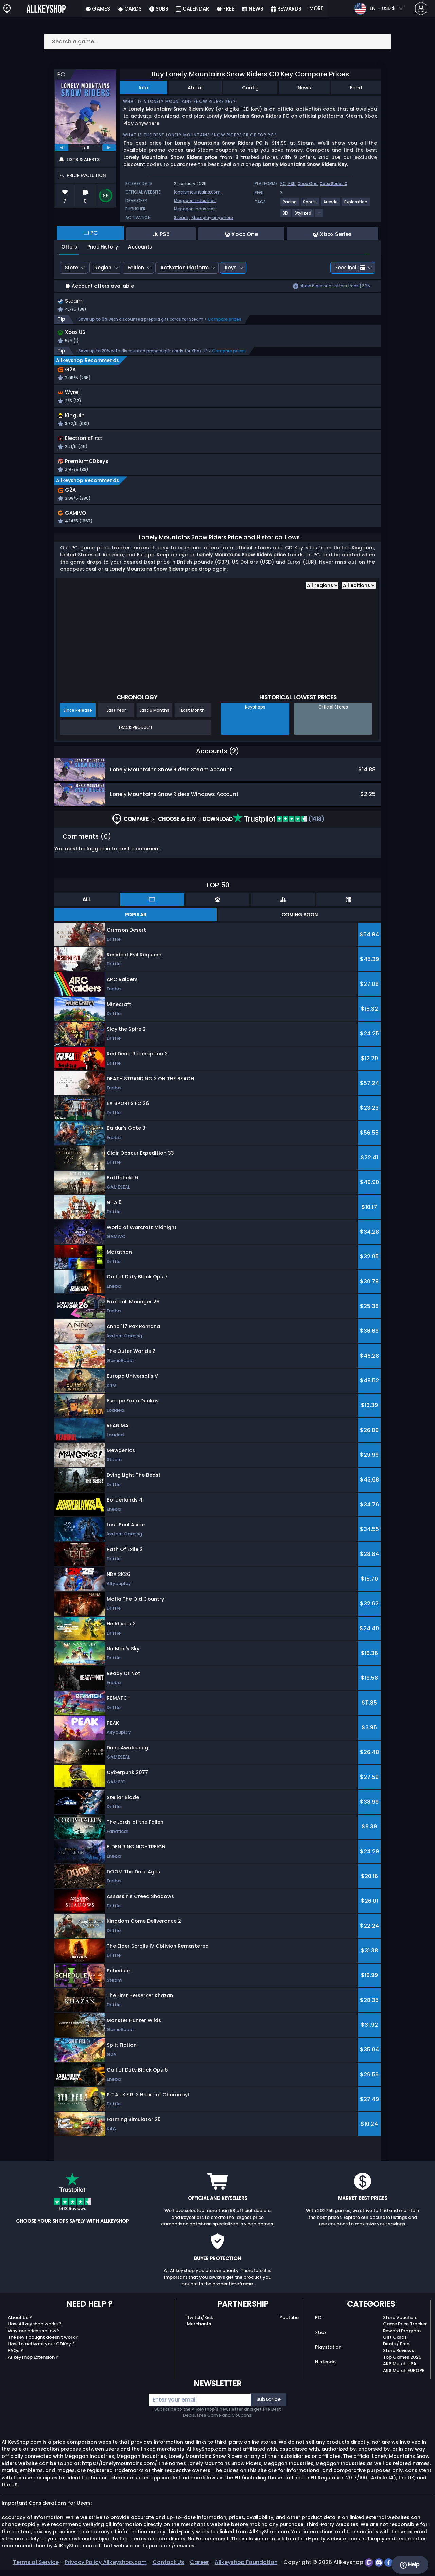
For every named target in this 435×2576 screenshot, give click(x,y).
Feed (356, 87)
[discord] (379, 2568)
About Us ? (20, 2323)
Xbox (320, 2338)
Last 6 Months (154, 716)
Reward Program (402, 2336)
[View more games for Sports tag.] (310, 204)
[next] (109, 147)
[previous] (61, 147)
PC (318, 2323)
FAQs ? (15, 2356)
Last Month (193, 716)
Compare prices (224, 320)
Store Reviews (398, 2356)
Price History (102, 246)
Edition (136, 267)
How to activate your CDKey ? (41, 2350)
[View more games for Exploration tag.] (356, 204)
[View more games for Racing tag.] (290, 204)
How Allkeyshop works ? (35, 2330)
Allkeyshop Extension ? (33, 2363)
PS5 (292, 183)
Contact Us (168, 2568)
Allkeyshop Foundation (246, 2568)
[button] (280, 400)
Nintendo (325, 2368)
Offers (69, 246)
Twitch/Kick (200, 2323)
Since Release (77, 716)
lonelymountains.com (197, 192)
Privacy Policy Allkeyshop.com (106, 2568)
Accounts (140, 246)
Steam (181, 217)
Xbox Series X (333, 183)
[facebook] (389, 2568)
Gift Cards (395, 2343)
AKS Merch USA (399, 2370)
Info (144, 87)
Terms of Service (36, 2568)
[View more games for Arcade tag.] (331, 204)
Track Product (135, 733)
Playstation (328, 2353)
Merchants (199, 2330)
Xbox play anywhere (212, 217)
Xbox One (308, 183)
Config (250, 87)
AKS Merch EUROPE (403, 2376)
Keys (231, 267)
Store (71, 267)
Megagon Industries (195, 200)
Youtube (289, 2323)
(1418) (278, 824)
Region (102, 267)
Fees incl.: (350, 267)
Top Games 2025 (402, 2363)
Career (199, 2568)
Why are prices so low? (33, 2336)
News (304, 87)
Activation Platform (184, 267)
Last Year (116, 716)
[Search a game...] (217, 41)
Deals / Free (396, 2350)
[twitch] (370, 2568)
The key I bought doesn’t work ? (43, 2343)
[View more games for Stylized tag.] (303, 216)
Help (409, 2565)
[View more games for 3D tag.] (285, 216)
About (195, 87)
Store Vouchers (400, 2323)
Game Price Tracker (405, 2330)
